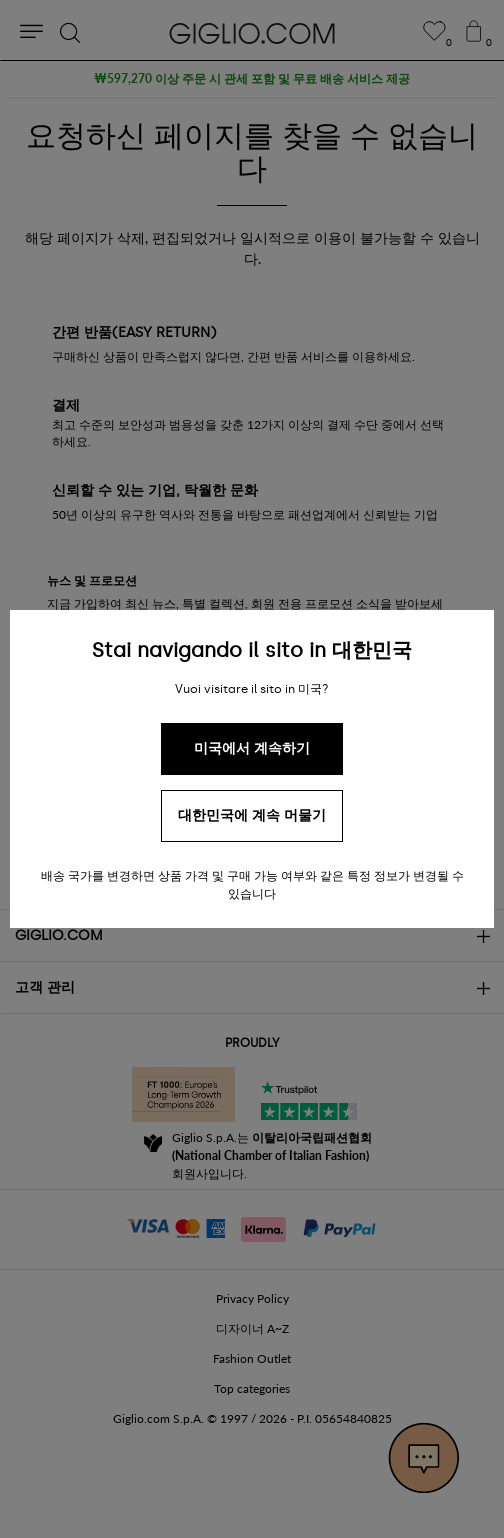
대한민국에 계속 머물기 (252, 815)
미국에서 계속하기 (252, 748)
